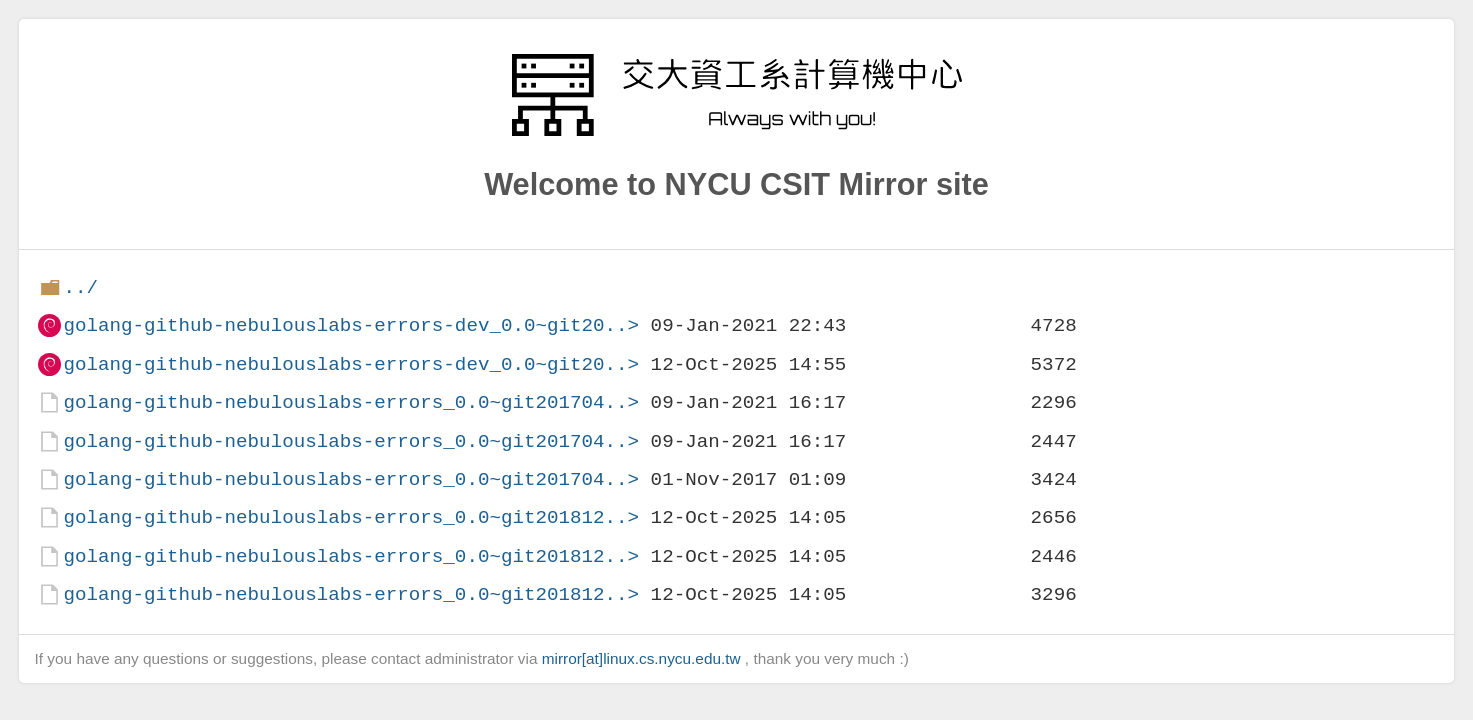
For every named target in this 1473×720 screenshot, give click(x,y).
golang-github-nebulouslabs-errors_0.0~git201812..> (351, 517)
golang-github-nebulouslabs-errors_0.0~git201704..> (351, 402)
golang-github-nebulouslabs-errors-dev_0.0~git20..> (351, 325)
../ (80, 287)
